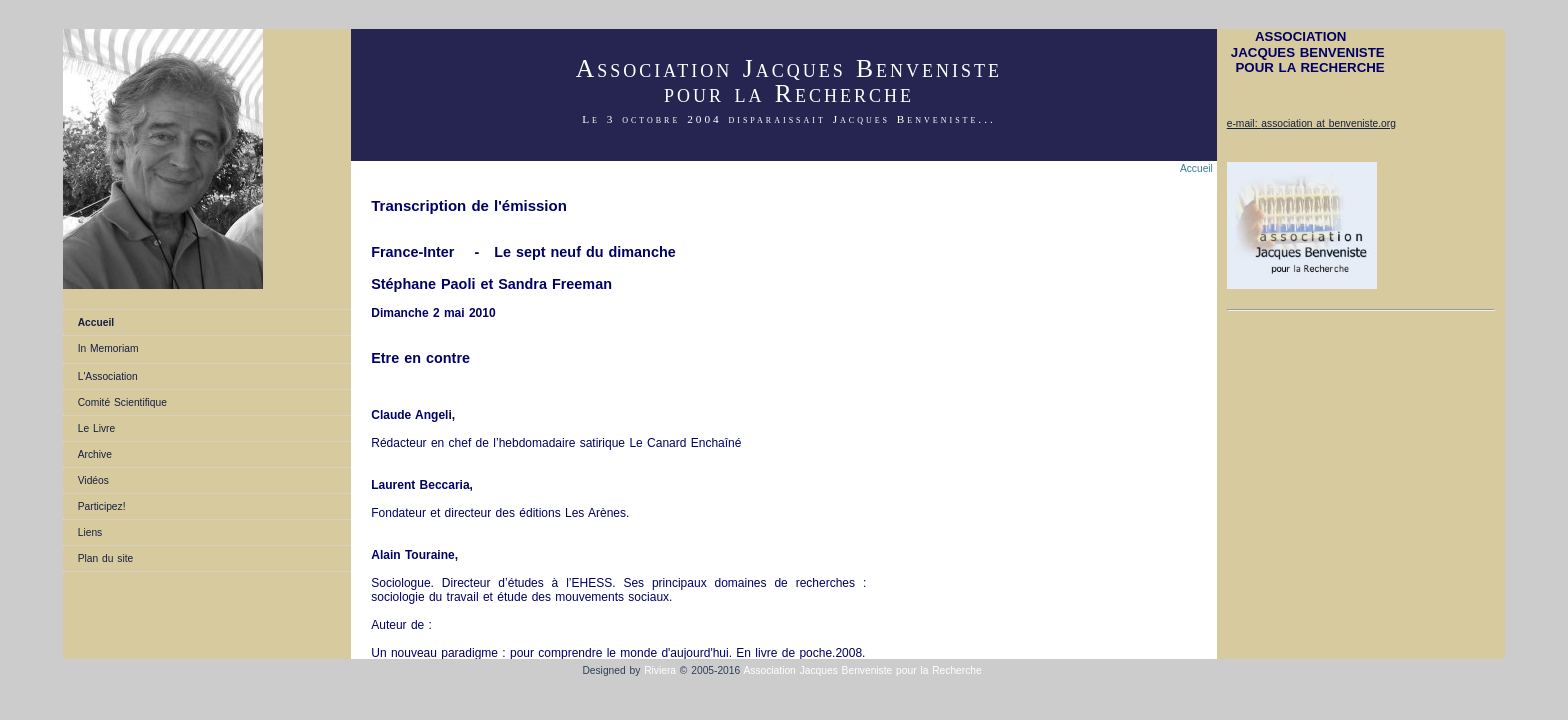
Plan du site (105, 558)
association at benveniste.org (1328, 123)
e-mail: (1244, 123)
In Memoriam (108, 348)
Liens (90, 532)
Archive (95, 454)
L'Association (108, 376)
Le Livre (96, 428)
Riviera (660, 670)
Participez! (102, 506)
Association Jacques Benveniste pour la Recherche (864, 670)
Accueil (96, 322)
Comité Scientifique (122, 402)
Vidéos (93, 480)
